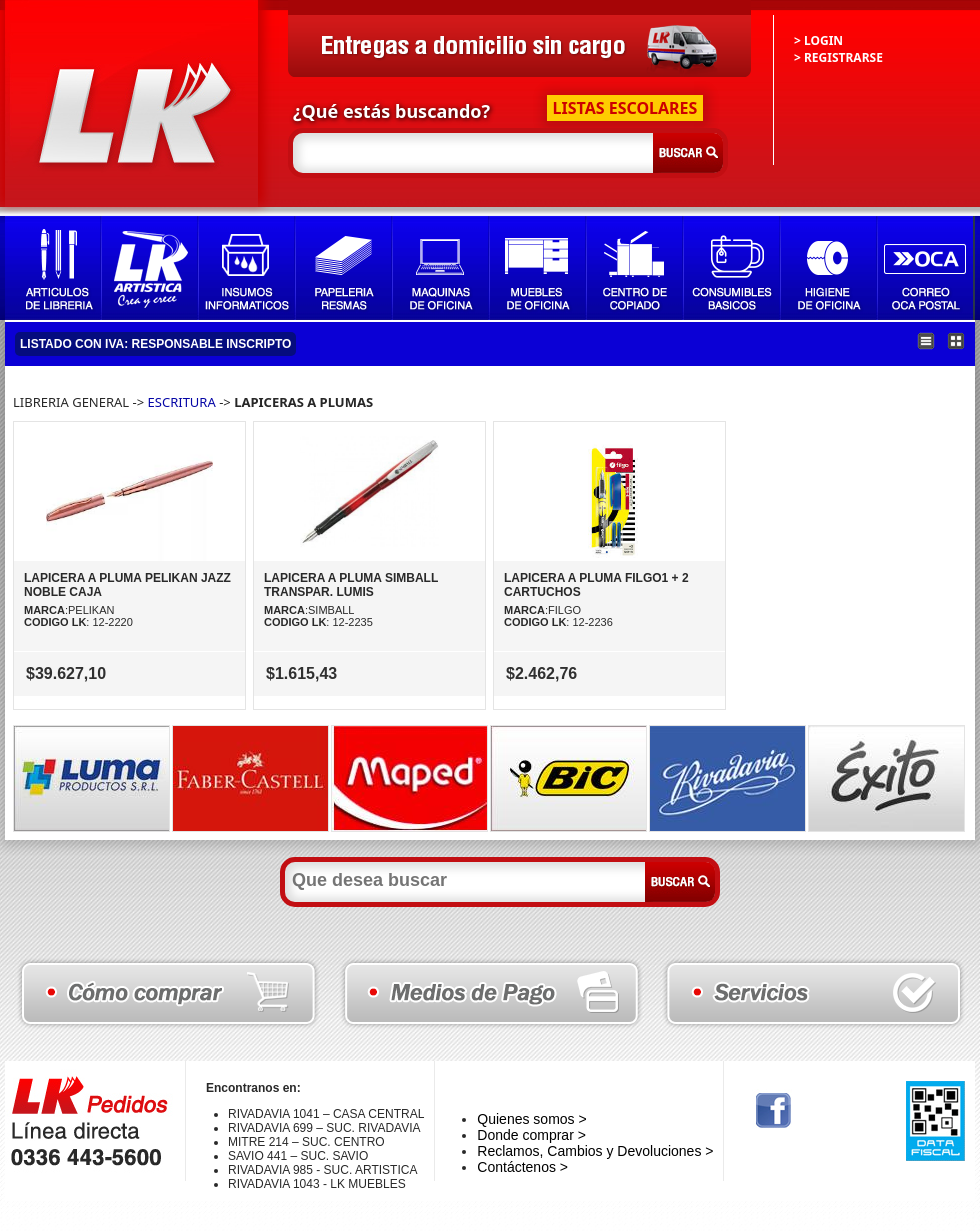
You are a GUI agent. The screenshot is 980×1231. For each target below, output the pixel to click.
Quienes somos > (531, 1119)
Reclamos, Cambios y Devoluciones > (595, 1151)
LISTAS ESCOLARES (625, 108)
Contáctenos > (522, 1167)
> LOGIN (818, 40)
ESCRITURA (182, 402)
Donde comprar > (531, 1135)
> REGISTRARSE (838, 57)
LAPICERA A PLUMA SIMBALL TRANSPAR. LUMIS (351, 585)
